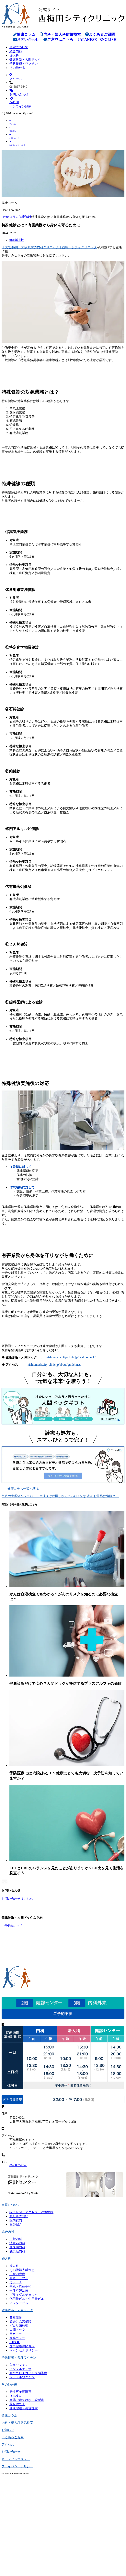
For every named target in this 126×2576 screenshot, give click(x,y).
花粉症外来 (17, 2404)
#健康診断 (16, 240)
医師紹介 (15, 2224)
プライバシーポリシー (17, 2466)
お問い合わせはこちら (17, 1898)
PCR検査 (15, 2396)
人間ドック (17, 2329)
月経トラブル (18, 2278)
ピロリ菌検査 (18, 2325)
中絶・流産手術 (22, 2286)
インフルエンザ (20, 2369)
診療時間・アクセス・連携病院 (31, 2212)
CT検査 (14, 2342)
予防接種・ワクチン (23, 63)
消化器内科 (17, 2243)
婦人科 (14, 55)
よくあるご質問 (100, 34)
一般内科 (15, 2239)
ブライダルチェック (23, 2294)
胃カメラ (15, 2334)
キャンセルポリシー (23, 2350)
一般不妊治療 (18, 2290)
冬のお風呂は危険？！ (103, 1496)
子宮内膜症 (17, 2274)
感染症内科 (17, 2251)
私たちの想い (18, 2216)
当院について (18, 47)
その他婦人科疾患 (22, 2270)
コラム (14, 216)
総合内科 (15, 51)
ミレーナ (15, 2282)
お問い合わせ (26, 39)
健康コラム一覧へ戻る (20, 1488)
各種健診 (15, 2317)
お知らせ (8, 2430)
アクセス (8, 2444)
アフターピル (18, 2303)
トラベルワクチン (22, 2377)
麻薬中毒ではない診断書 (26, 2400)
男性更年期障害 (20, 2391)
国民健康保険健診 (22, 2346)
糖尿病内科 (17, 2247)
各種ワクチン (18, 2365)
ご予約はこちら (13, 1925)
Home (5, 216)
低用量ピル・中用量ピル (26, 2298)
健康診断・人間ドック (25, 59)
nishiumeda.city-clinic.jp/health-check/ (71, 1357)
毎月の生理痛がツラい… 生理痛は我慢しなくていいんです (44, 1496)
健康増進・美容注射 (23, 2408)
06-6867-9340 (18, 2165)
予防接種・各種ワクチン (19, 2357)
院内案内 (15, 2220)
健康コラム (24, 34)
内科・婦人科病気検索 (60, 34)
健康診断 (25, 216)
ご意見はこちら (58, 39)
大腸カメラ (17, 2338)
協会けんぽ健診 (20, 2321)
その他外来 (17, 67)
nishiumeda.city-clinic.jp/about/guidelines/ (54, 1364)
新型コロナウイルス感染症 (28, 2373)
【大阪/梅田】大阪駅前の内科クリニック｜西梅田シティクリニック (49, 247)
